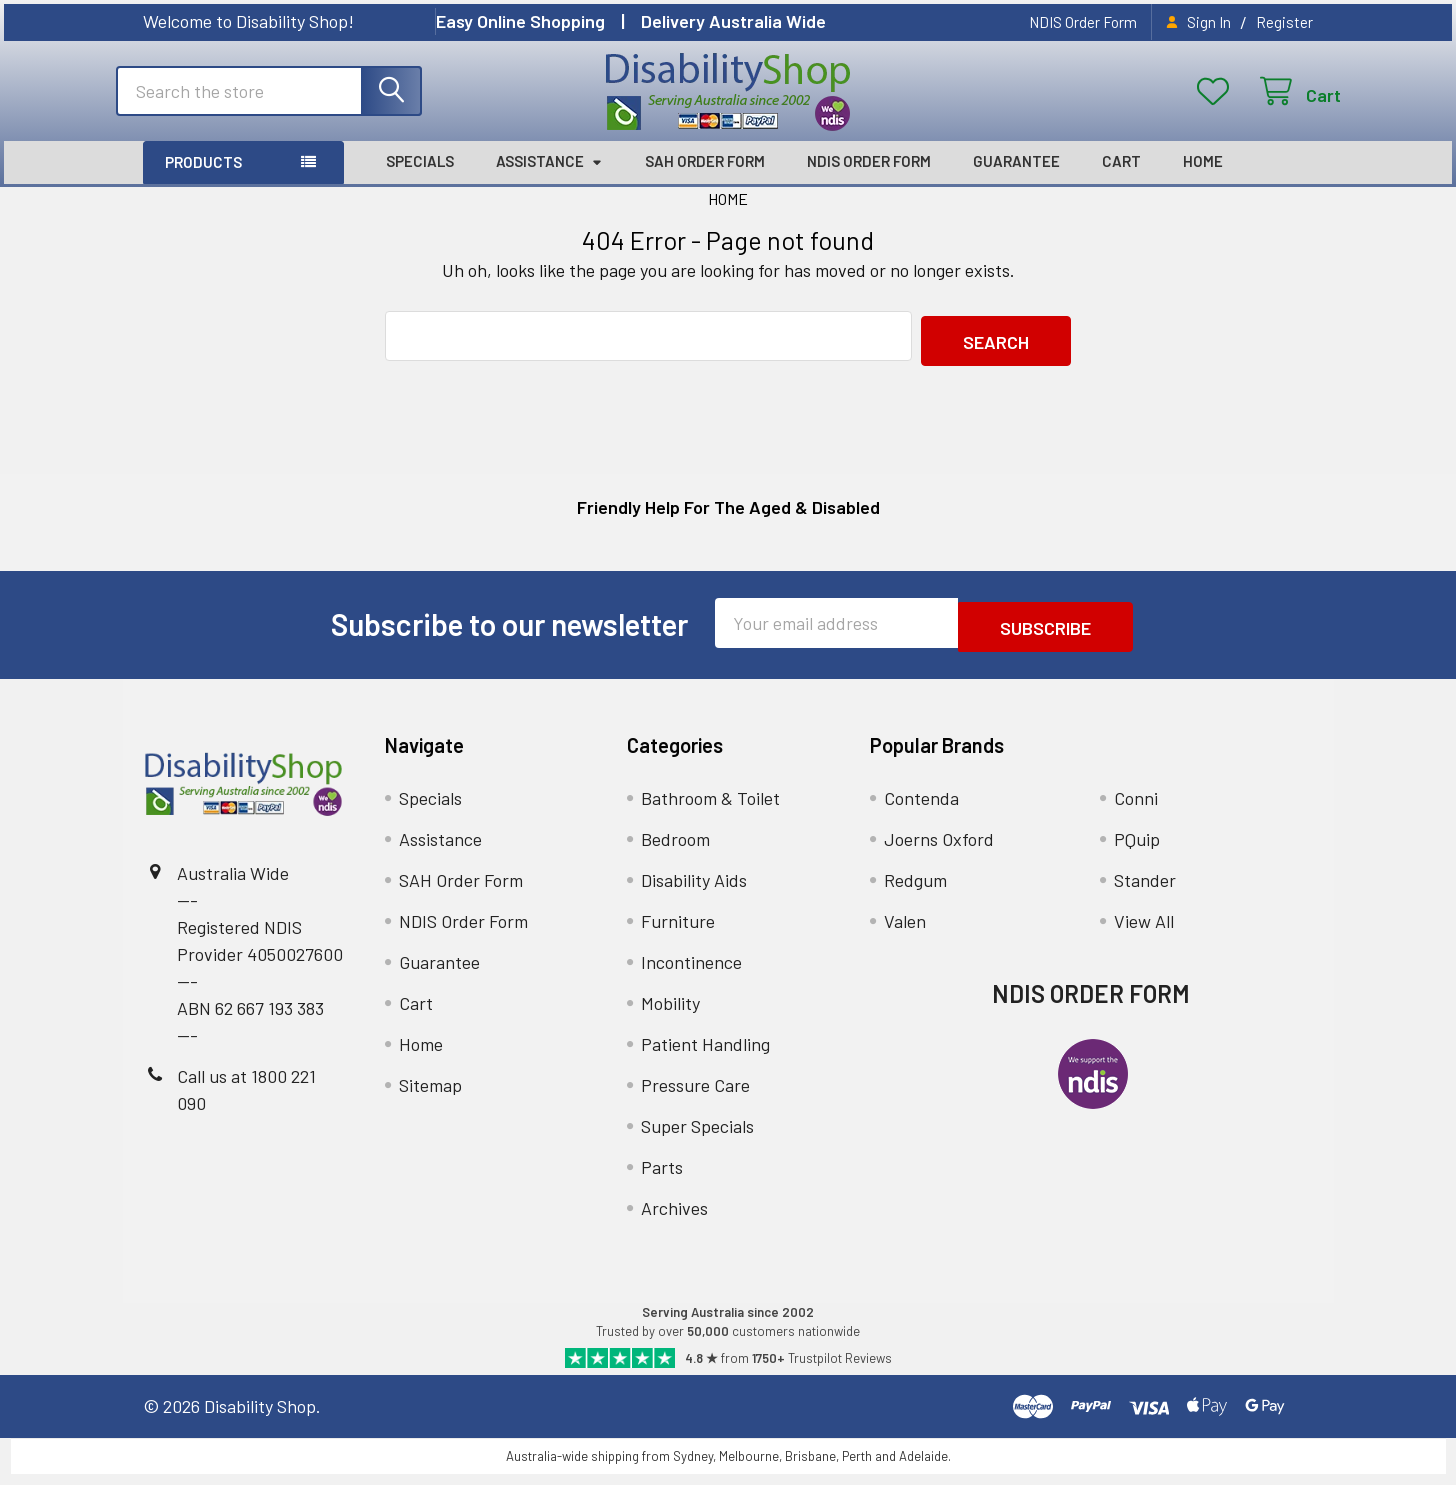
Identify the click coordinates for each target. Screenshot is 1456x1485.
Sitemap (430, 1097)
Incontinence (691, 974)
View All (1144, 933)
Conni (1136, 810)
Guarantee (1016, 182)
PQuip (1137, 851)
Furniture (678, 933)
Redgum (915, 892)
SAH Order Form (705, 182)
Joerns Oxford (939, 851)
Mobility (670, 1015)
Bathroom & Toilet (710, 810)
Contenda (921, 810)
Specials (420, 182)
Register (1284, 22)
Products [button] (203, 183)
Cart (1121, 182)
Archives (674, 1220)
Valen (905, 933)
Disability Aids (694, 892)
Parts (662, 1179)
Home (1203, 182)
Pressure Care (695, 1097)
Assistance (549, 182)
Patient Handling (705, 1056)
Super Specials (697, 1138)
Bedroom (675, 851)
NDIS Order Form (1083, 22)
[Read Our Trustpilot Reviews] (728, 1369)
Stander (1145, 892)
